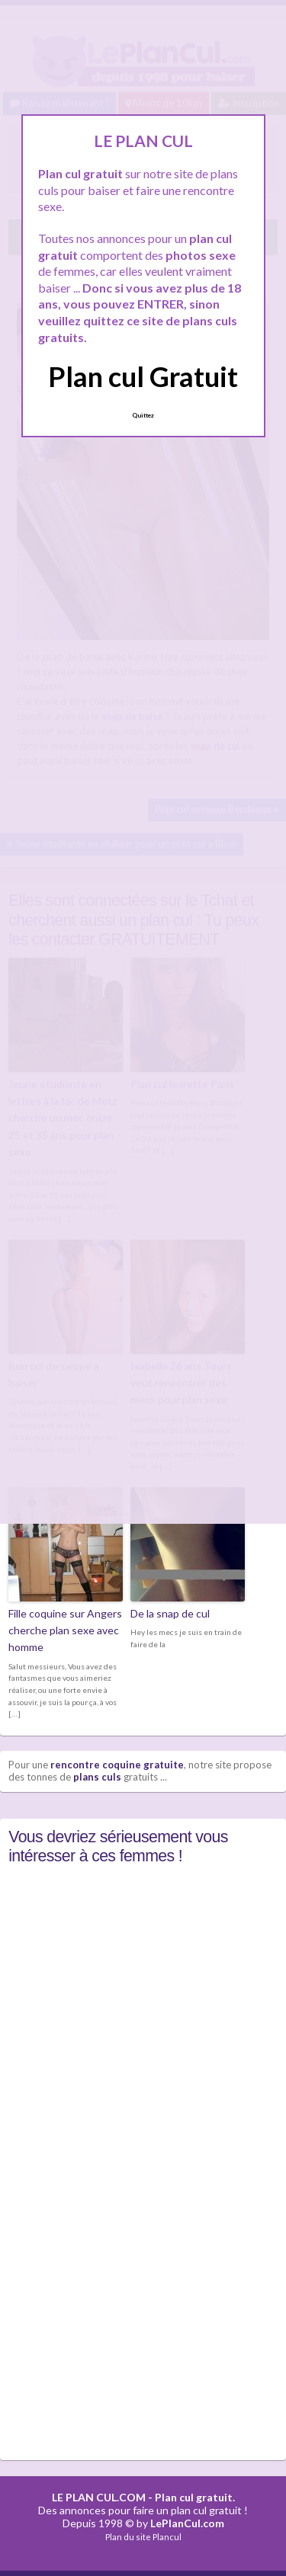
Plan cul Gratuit (143, 376)
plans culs (97, 1777)
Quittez (143, 415)
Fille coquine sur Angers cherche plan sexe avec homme (65, 1630)
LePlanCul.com (187, 2523)
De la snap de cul (170, 1613)
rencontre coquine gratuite (117, 1764)
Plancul (167, 2537)
